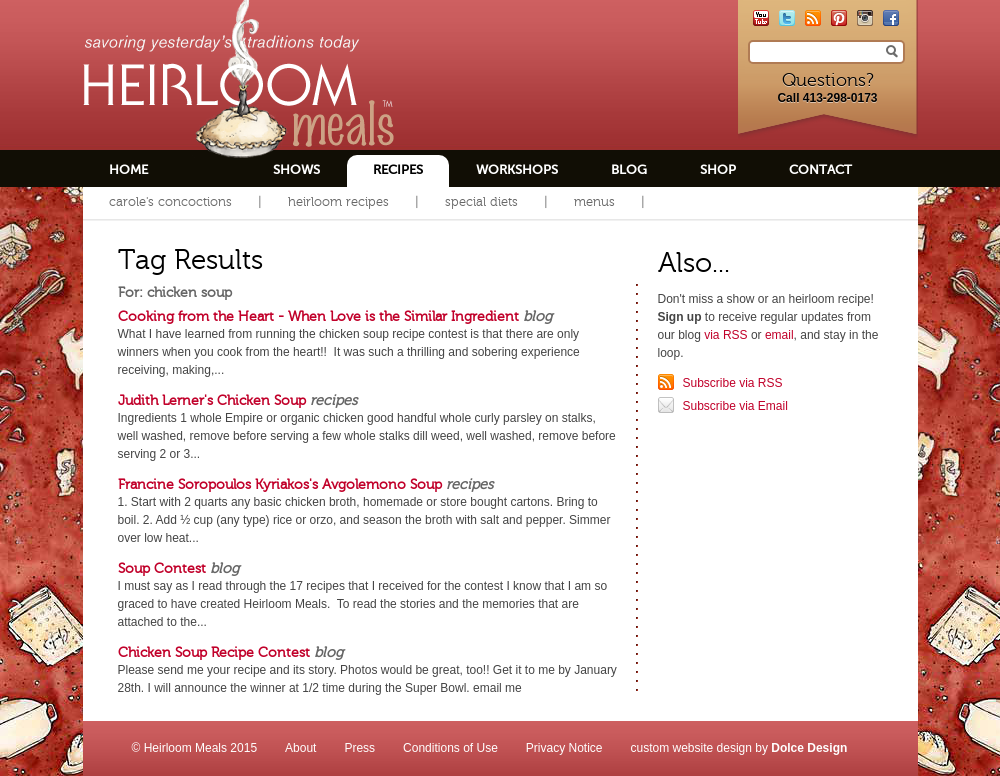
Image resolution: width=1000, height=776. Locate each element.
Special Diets (481, 201)
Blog (629, 169)
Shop (718, 169)
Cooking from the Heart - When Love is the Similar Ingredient (318, 316)
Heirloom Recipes (338, 201)
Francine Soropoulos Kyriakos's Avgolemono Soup (280, 484)
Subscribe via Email (735, 406)
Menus (594, 201)
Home (128, 169)
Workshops (517, 169)
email (779, 335)
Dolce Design (809, 748)
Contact (820, 169)
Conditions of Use (450, 748)
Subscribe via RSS (733, 383)
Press (359, 748)
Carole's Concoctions (170, 201)
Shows (296, 169)
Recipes (398, 169)
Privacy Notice (564, 748)
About (300, 748)
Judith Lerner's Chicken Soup (212, 400)
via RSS (725, 335)
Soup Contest (162, 568)
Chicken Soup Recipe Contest (214, 652)
